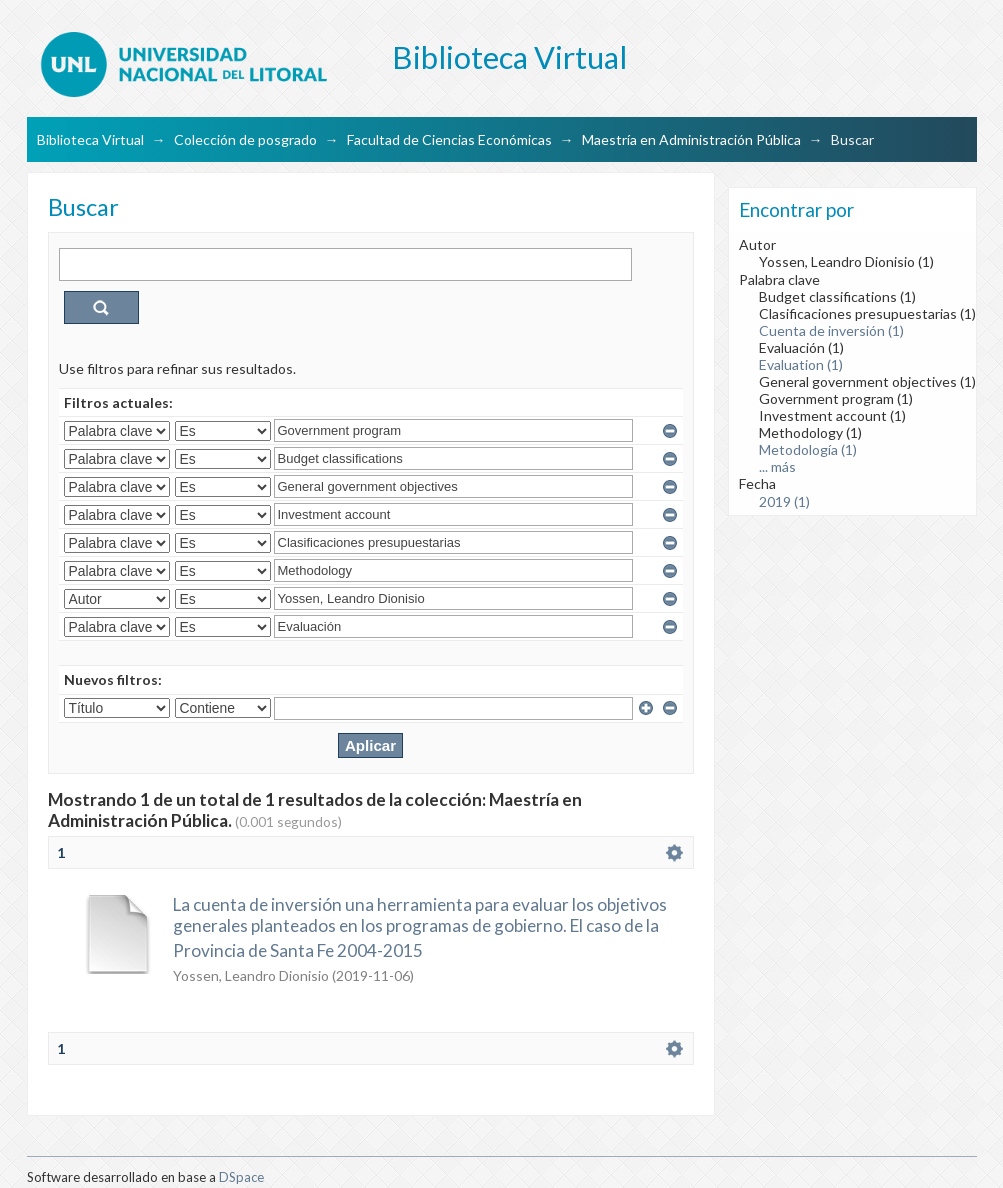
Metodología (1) (808, 449)
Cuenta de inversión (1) (831, 330)
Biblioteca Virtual (90, 139)
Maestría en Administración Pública (691, 139)
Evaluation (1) (801, 364)
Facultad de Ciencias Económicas (449, 139)
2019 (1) (784, 501)
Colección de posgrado (245, 139)
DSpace (241, 1177)
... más (777, 466)
